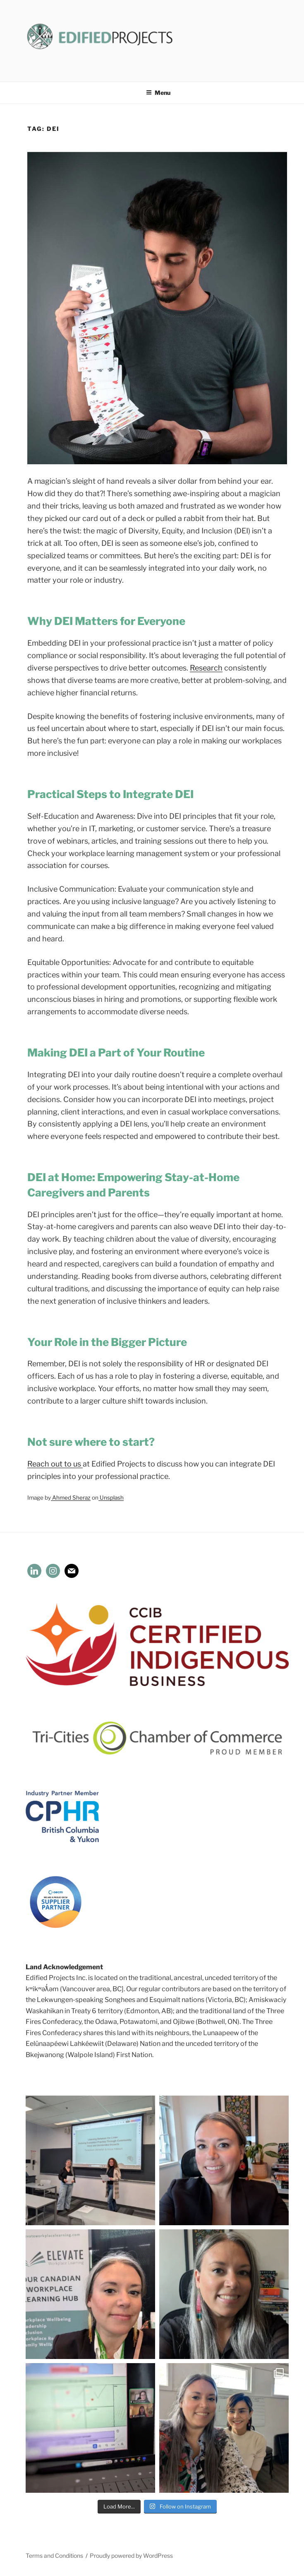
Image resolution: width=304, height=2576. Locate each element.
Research (206, 667)
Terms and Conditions (54, 2555)
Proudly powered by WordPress (131, 2555)
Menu (158, 92)
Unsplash (111, 1497)
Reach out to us (55, 1463)
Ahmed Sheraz (71, 1497)
